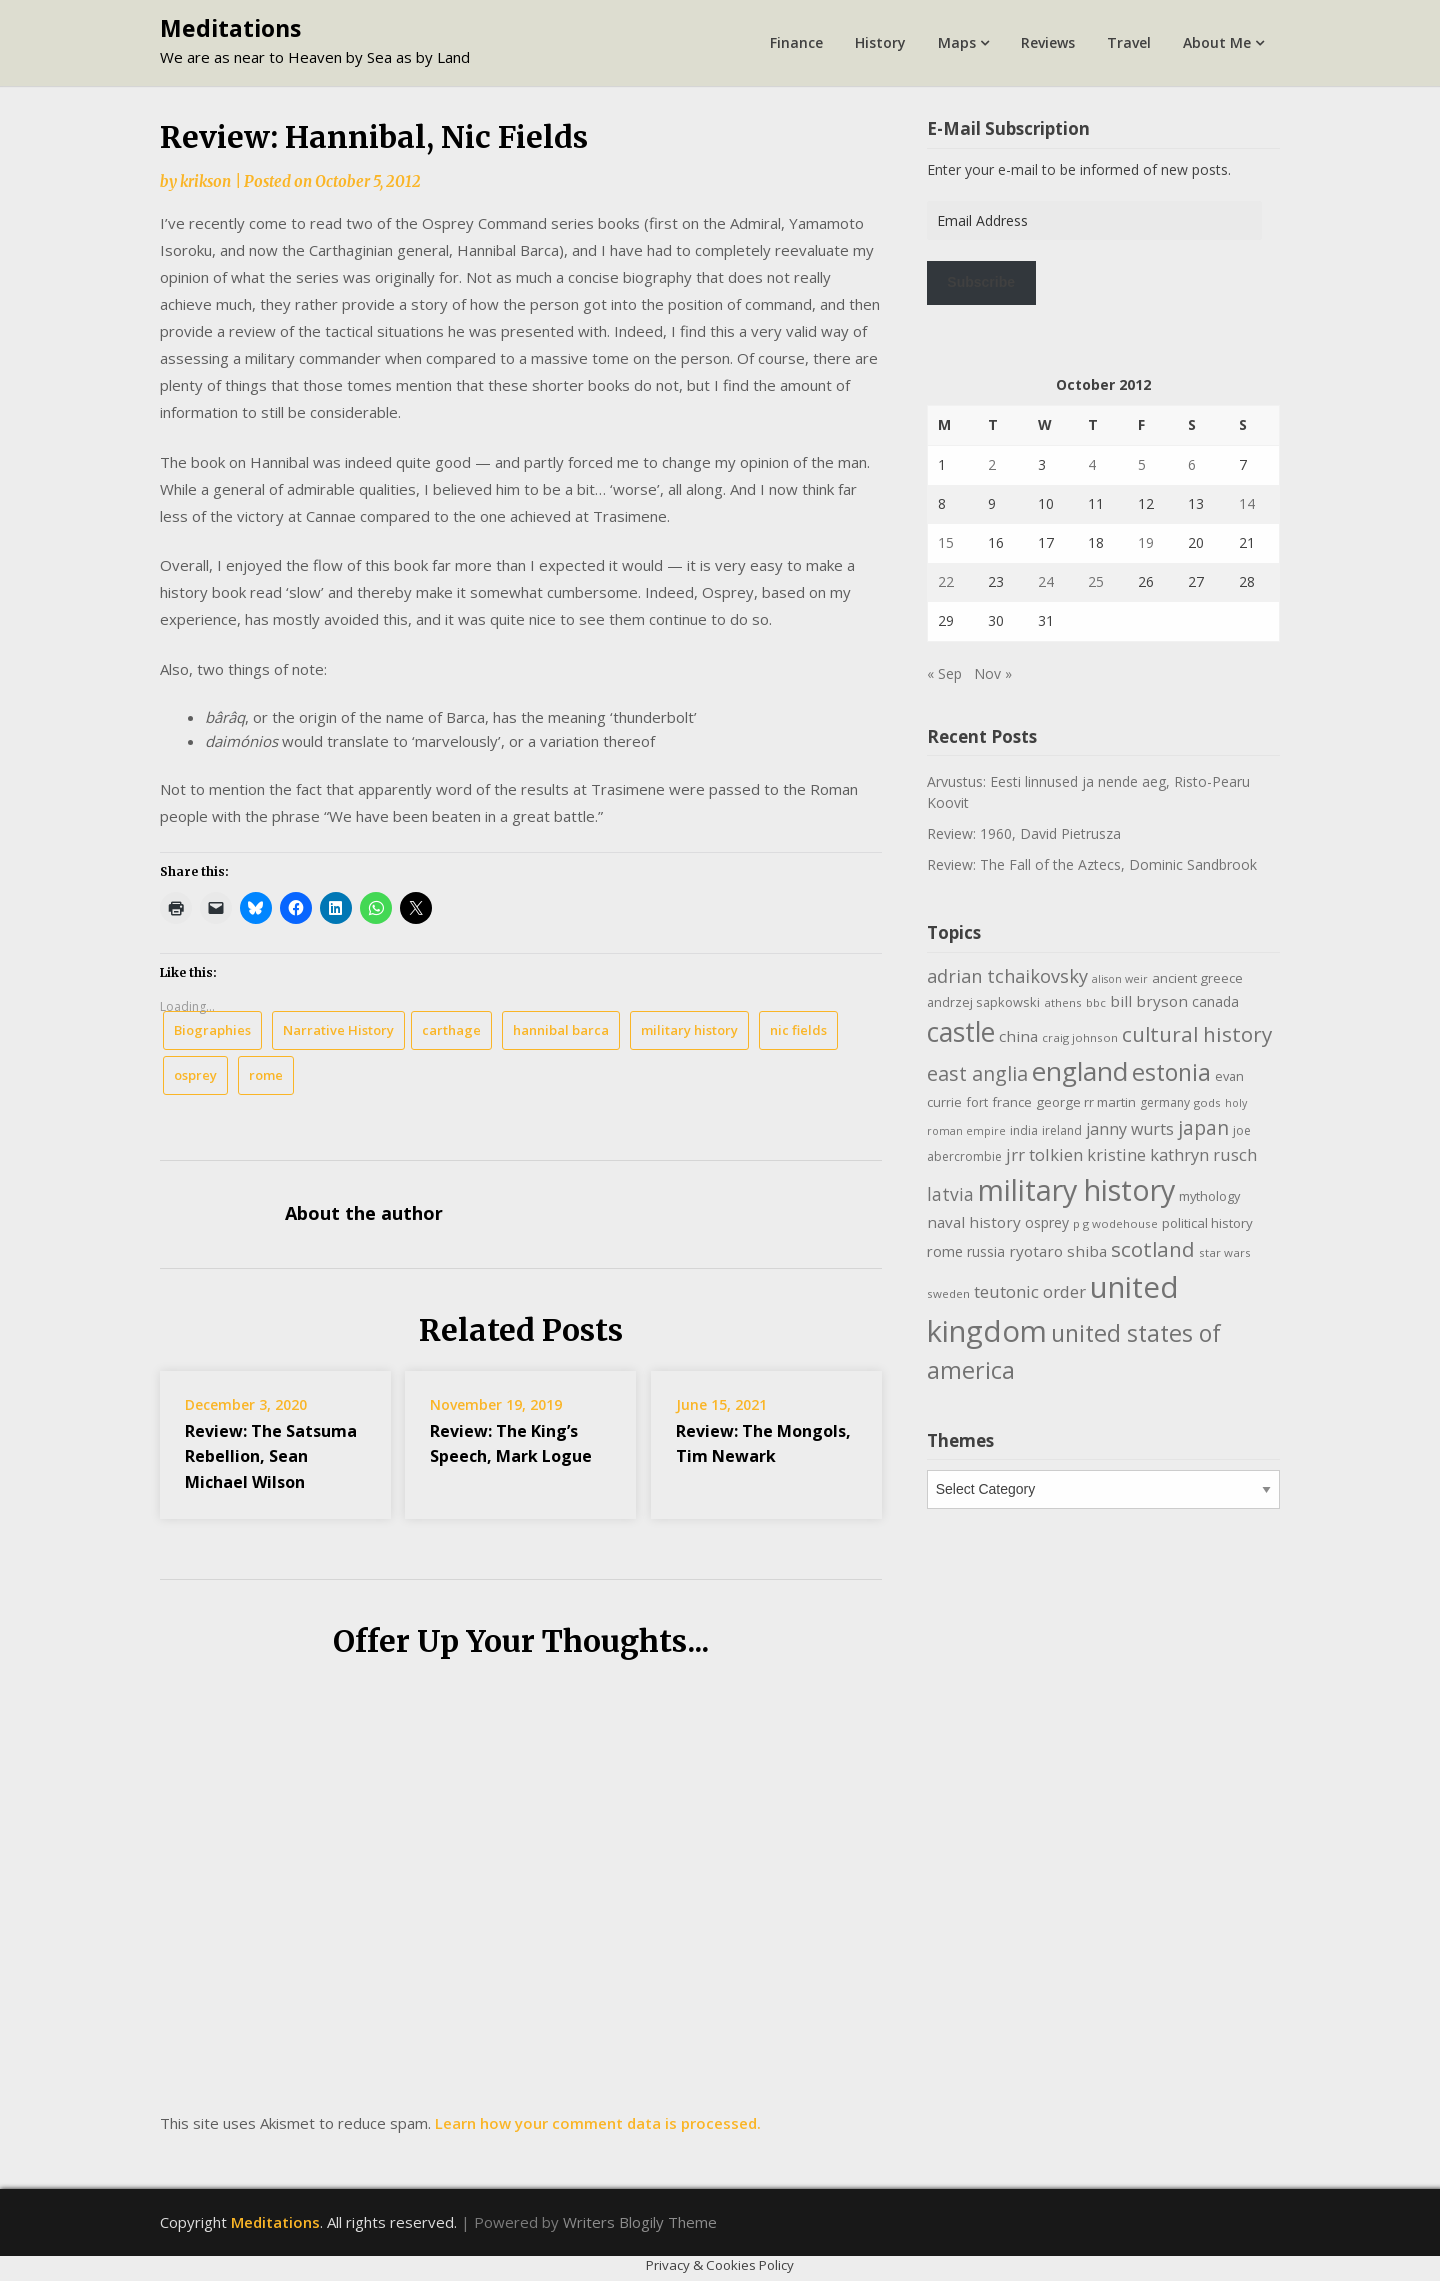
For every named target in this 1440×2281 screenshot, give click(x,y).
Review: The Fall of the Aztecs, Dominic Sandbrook (1092, 864)
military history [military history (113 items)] (1076, 1189)
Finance (796, 42)
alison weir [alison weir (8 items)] (1120, 979)
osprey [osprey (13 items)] (1047, 1222)
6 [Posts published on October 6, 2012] (1192, 464)
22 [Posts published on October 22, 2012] (946, 581)
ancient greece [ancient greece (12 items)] (1197, 978)
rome (266, 1075)
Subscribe (981, 282)
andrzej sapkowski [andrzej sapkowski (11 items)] (983, 1002)
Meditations (230, 28)
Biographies (212, 1030)
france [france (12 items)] (1012, 1102)
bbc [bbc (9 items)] (1096, 1002)
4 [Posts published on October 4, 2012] (1092, 464)
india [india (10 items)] (1024, 1130)
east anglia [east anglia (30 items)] (977, 1073)
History (880, 42)
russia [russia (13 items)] (986, 1251)
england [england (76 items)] (1080, 1071)
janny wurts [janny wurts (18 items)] (1130, 1129)
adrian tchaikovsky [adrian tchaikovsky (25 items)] (1007, 976)
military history (689, 1030)
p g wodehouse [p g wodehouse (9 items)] (1115, 1223)
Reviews (1048, 42)
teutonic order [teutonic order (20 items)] (1030, 1291)
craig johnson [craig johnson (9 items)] (1080, 1037)
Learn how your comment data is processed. (598, 2123)
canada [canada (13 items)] (1215, 1001)
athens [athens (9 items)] (1063, 1002)
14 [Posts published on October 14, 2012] (1247, 503)
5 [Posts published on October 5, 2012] (1142, 464)
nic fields (798, 1030)
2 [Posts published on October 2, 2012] (992, 464)
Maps (957, 42)
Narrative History (338, 1030)
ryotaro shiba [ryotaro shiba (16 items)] (1058, 1251)
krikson (205, 181)
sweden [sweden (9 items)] (948, 1293)
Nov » (993, 673)
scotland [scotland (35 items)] (1153, 1249)
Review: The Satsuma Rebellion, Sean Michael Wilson (271, 1456)
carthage (451, 1030)
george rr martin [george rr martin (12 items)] (1086, 1102)
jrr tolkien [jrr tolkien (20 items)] (1044, 1154)
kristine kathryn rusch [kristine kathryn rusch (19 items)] (1172, 1154)
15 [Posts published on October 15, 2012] (946, 542)
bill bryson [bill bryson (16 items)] (1149, 1001)
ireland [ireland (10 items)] (1062, 1130)
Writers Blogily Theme (640, 2222)
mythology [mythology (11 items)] (1209, 1196)
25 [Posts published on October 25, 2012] (1096, 581)
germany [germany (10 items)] (1165, 1102)
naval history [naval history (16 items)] (974, 1222)
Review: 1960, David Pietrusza (1024, 833)
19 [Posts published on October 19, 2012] (1146, 542)
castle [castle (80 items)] (961, 1032)
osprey (195, 1075)
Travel (1129, 42)
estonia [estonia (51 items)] (1171, 1072)
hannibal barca (561, 1030)
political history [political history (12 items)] (1207, 1223)
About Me (1217, 42)
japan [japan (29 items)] (1203, 1127)
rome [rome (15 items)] (945, 1251)
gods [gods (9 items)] (1207, 1102)
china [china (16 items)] (1018, 1036)
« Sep (944, 673)
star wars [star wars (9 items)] (1225, 1252)
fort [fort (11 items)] (977, 1102)
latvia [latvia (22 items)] (950, 1194)
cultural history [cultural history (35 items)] (1197, 1034)
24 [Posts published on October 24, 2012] (1046, 581)
